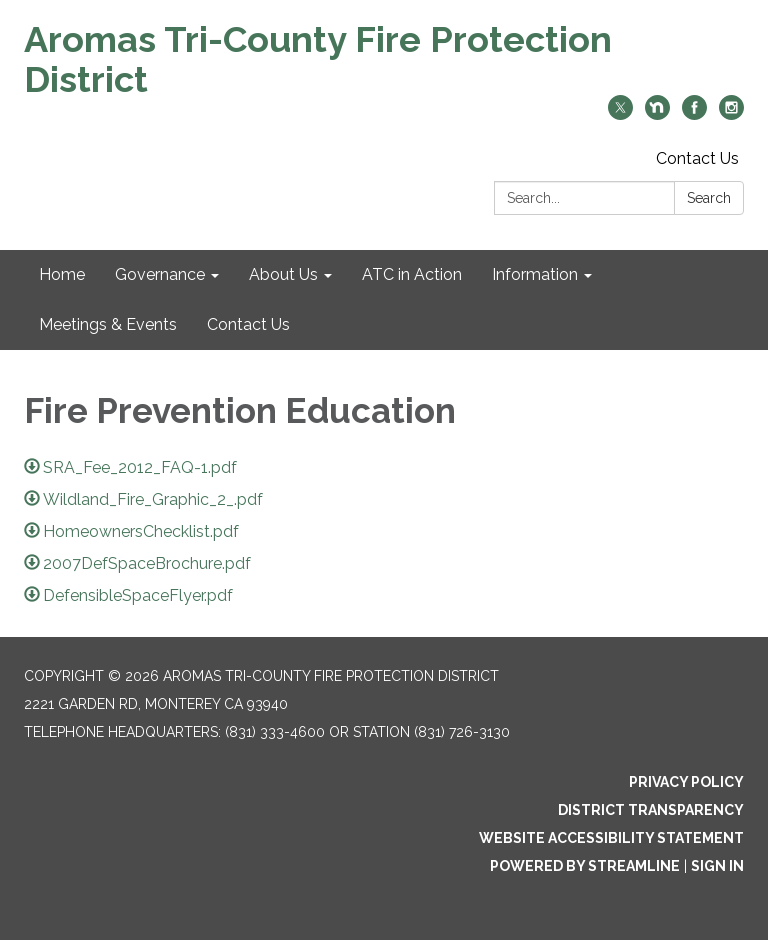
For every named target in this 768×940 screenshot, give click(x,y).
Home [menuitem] (62, 274)
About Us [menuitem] (283, 274)
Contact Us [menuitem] (248, 324)
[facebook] (694, 114)
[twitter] (620, 114)
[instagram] (731, 114)
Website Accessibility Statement (611, 838)
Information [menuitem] (535, 274)
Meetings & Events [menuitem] (108, 324)
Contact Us (697, 158)
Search (709, 198)
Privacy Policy (686, 782)
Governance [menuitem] (160, 274)
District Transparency (651, 810)
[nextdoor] (657, 114)
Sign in (717, 866)
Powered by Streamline (585, 866)
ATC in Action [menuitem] (412, 274)
